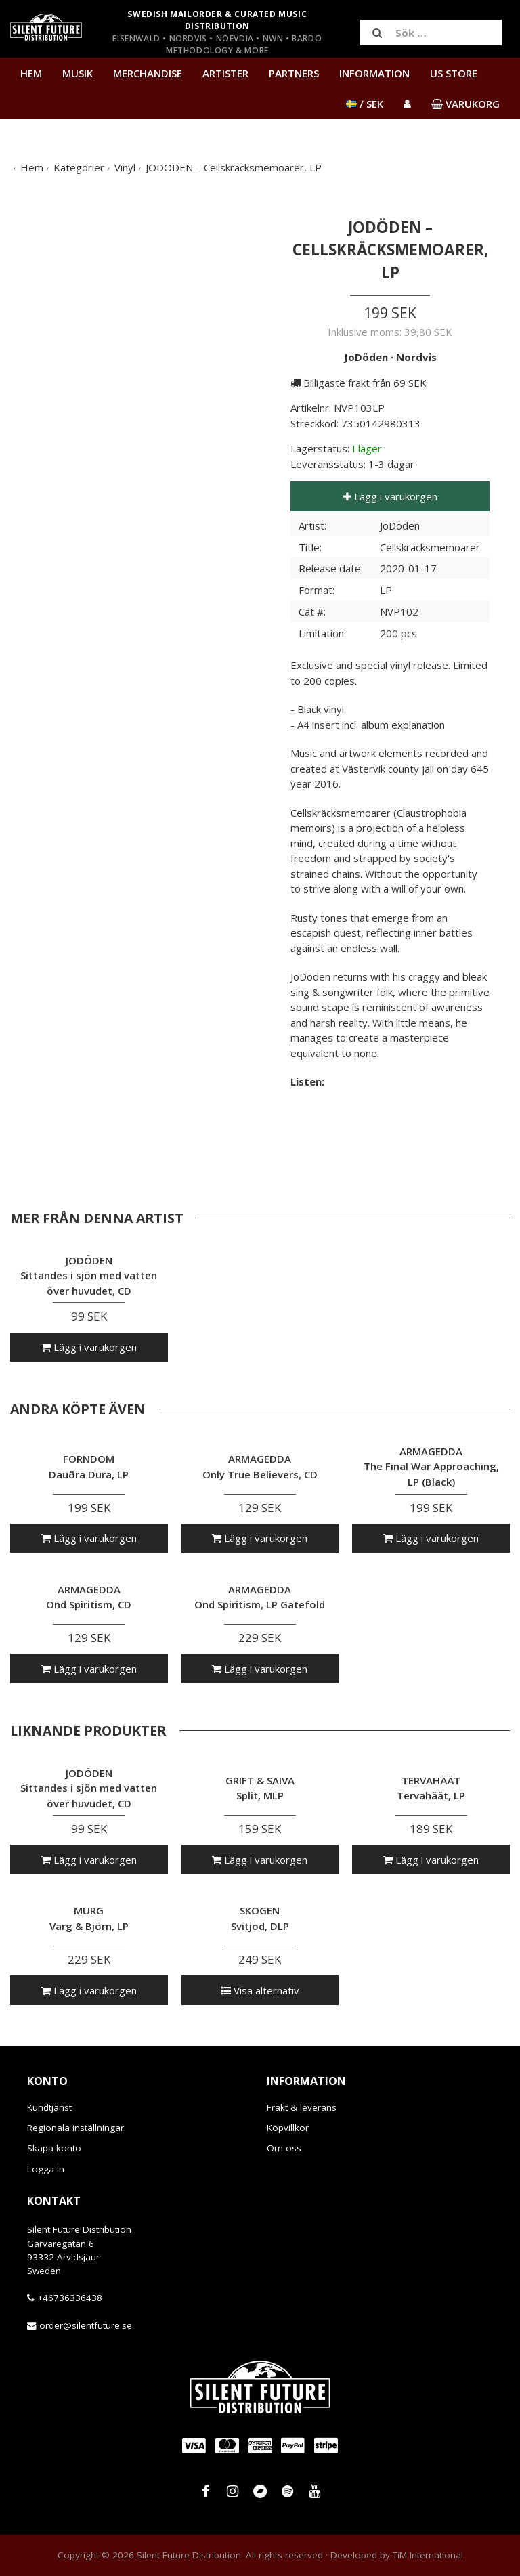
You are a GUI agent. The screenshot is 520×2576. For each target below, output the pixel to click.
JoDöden (366, 357)
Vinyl (124, 167)
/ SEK (364, 103)
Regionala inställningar (75, 2128)
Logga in (45, 2169)
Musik (77, 73)
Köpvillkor (288, 2128)
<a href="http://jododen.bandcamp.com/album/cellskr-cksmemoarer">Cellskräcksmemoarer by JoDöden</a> (390, 1117)
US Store (453, 73)
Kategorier (78, 167)
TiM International (428, 2555)
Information (374, 73)
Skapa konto (54, 2148)
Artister (225, 73)
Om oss (284, 2148)
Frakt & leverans (302, 2107)
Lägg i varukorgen (390, 496)
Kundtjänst (49, 2107)
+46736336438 (69, 2298)
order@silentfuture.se (85, 2325)
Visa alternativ (260, 1990)
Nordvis (416, 357)
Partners (294, 73)
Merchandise (147, 73)
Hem (31, 73)
